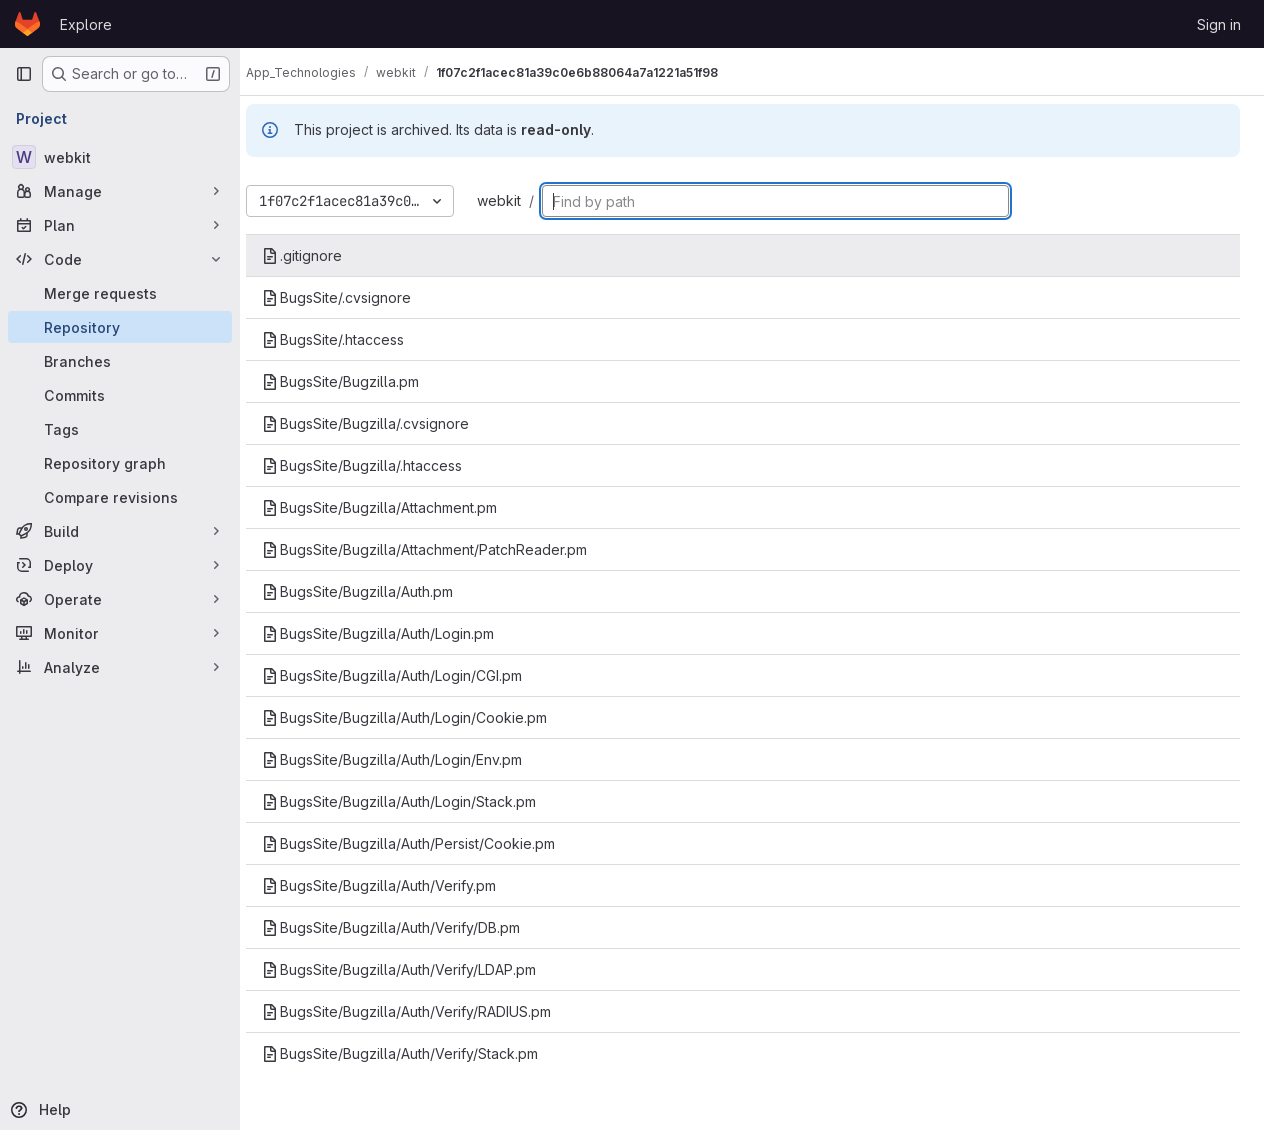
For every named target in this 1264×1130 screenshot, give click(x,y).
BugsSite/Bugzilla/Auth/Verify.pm (397, 885)
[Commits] (120, 395)
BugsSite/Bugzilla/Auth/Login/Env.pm (410, 759)
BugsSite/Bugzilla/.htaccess (380, 465)
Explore (86, 24)
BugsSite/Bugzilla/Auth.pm (375, 591)
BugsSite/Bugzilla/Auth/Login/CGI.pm (410, 675)
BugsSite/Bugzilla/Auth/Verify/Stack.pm (418, 1053)
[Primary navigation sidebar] (24, 74)
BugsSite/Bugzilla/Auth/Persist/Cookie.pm (426, 843)
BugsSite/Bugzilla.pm (358, 381)
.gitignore (320, 255)
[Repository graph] (120, 463)
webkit (517, 200)
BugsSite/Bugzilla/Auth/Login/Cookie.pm (422, 717)
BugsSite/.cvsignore (354, 297)
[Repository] (120, 327)
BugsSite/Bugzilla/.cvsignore (383, 423)
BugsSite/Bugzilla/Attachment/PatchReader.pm (442, 549)
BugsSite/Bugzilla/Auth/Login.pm (396, 633)
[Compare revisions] (120, 497)
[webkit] (120, 157)
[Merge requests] (120, 293)
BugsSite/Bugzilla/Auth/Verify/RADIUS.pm (424, 1011)
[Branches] (120, 361)
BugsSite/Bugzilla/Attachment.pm (397, 507)
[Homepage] (27, 24)
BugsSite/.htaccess (351, 339)
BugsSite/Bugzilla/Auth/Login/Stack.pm (417, 801)
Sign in (1219, 24)
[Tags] (120, 429)
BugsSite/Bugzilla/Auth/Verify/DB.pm (409, 927)
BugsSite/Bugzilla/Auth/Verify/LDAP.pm (417, 969)
